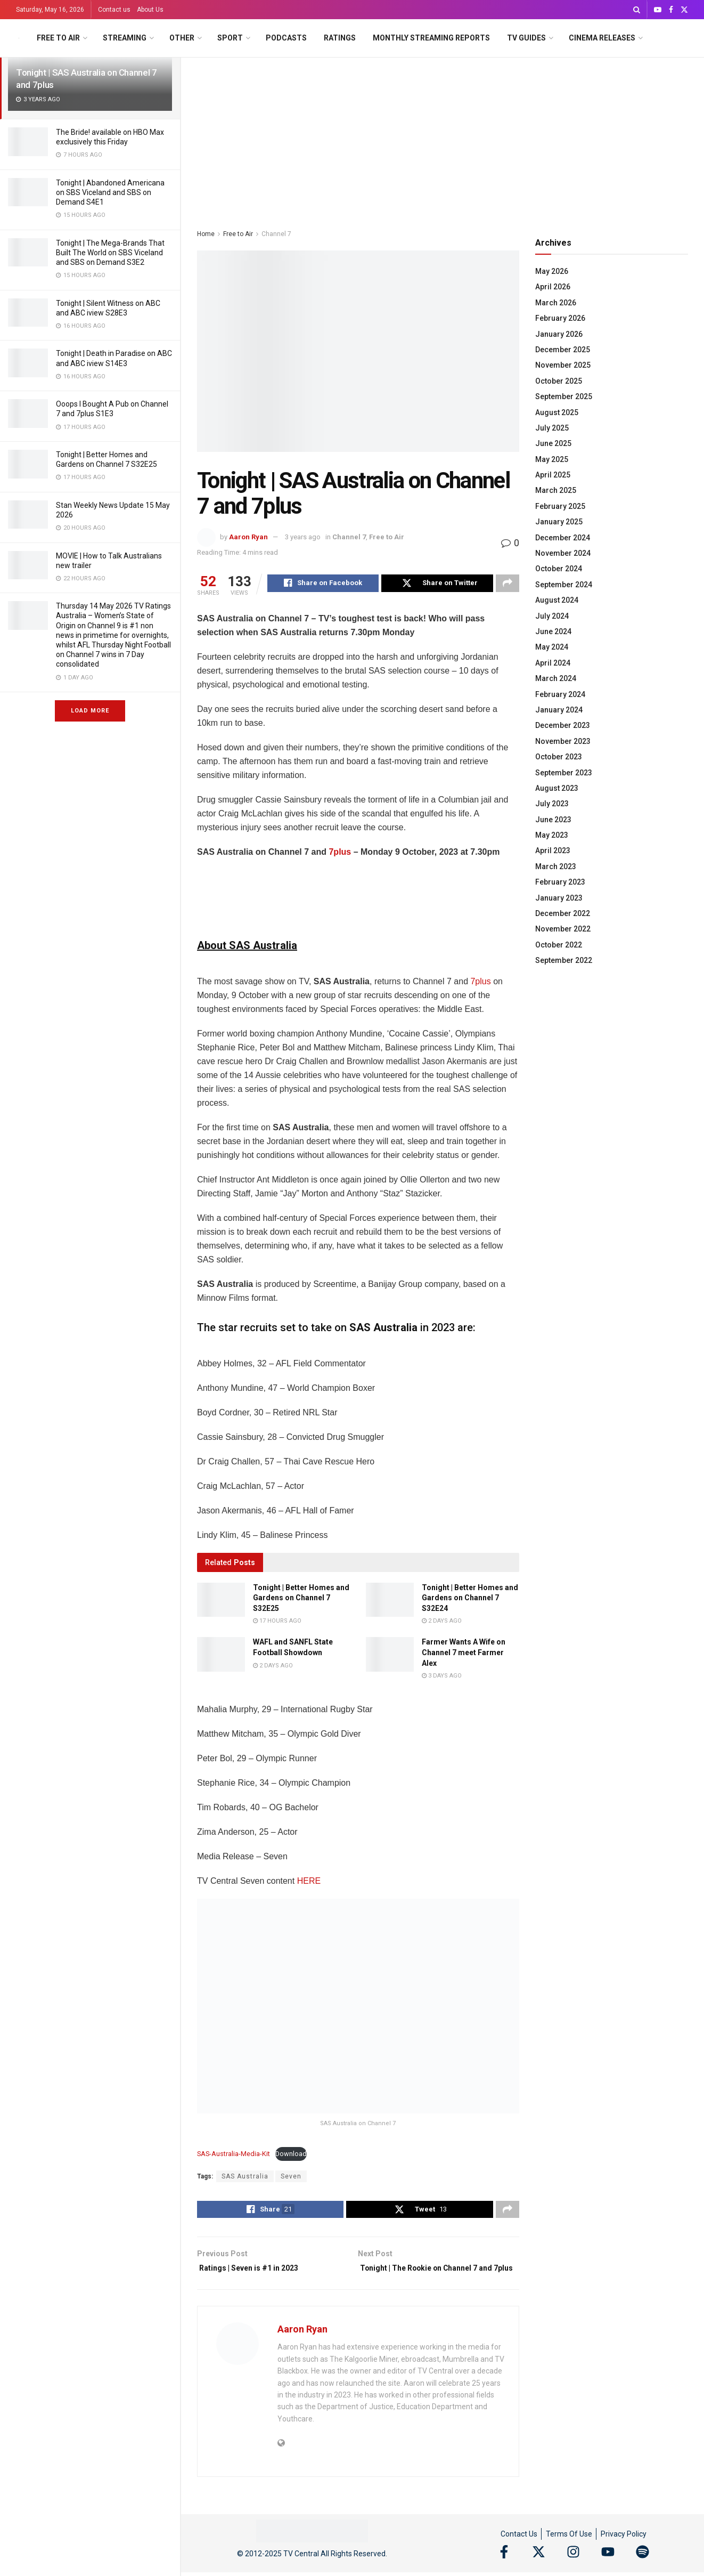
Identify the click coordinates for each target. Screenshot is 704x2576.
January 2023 (559, 898)
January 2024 (559, 710)
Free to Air (58, 38)
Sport (230, 38)
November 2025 (563, 365)
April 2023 (552, 850)
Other (181, 38)
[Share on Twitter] (437, 584)
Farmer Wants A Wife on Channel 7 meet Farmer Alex (463, 1653)
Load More (90, 710)
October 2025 (558, 381)
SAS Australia (245, 2178)
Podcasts (286, 38)
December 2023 (562, 725)
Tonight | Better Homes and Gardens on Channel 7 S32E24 (470, 1599)
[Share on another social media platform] (507, 584)
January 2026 (559, 334)
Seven (291, 2178)
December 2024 (562, 537)
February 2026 (560, 318)
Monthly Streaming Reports (431, 38)
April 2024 (552, 663)
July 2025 (552, 428)
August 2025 (556, 412)
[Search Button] (636, 9)
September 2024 (563, 584)
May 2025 (551, 459)
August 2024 (556, 600)
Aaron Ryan (248, 537)
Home (206, 234)
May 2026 (551, 271)
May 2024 (551, 647)
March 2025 (555, 490)
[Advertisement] (442, 137)
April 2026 (552, 286)
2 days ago (442, 1622)
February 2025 (560, 506)
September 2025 (563, 396)
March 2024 (555, 678)
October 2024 (558, 568)
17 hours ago (277, 1622)
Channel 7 (276, 234)
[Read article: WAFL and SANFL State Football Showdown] (221, 1656)
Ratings (340, 38)
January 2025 (559, 521)
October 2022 (558, 945)
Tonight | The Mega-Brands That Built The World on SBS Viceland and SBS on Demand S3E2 (110, 252)
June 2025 (553, 443)
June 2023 (553, 819)
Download (291, 2155)
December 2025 (562, 349)
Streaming (124, 38)
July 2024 (552, 616)
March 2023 (555, 866)
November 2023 (563, 741)
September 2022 (563, 960)
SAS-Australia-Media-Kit (233, 2155)
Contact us (114, 9)
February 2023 (560, 882)
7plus (340, 853)
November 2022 (563, 929)
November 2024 (563, 553)
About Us (150, 9)
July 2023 (552, 803)
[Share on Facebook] (323, 584)
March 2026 (555, 302)
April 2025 (552, 475)
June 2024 (553, 631)
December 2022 (562, 913)
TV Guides (526, 38)
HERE (309, 1882)
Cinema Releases (602, 38)
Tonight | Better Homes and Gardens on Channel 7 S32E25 (301, 1599)
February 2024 (560, 694)
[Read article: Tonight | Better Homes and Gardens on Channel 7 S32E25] (221, 1601)
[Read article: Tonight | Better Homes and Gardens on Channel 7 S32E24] (390, 1601)
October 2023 (558, 756)
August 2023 (556, 788)
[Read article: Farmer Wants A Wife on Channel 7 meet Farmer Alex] (390, 1656)
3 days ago (442, 1677)
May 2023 (551, 835)
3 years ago (303, 537)
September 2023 (563, 772)
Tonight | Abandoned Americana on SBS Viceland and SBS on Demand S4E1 (110, 192)
